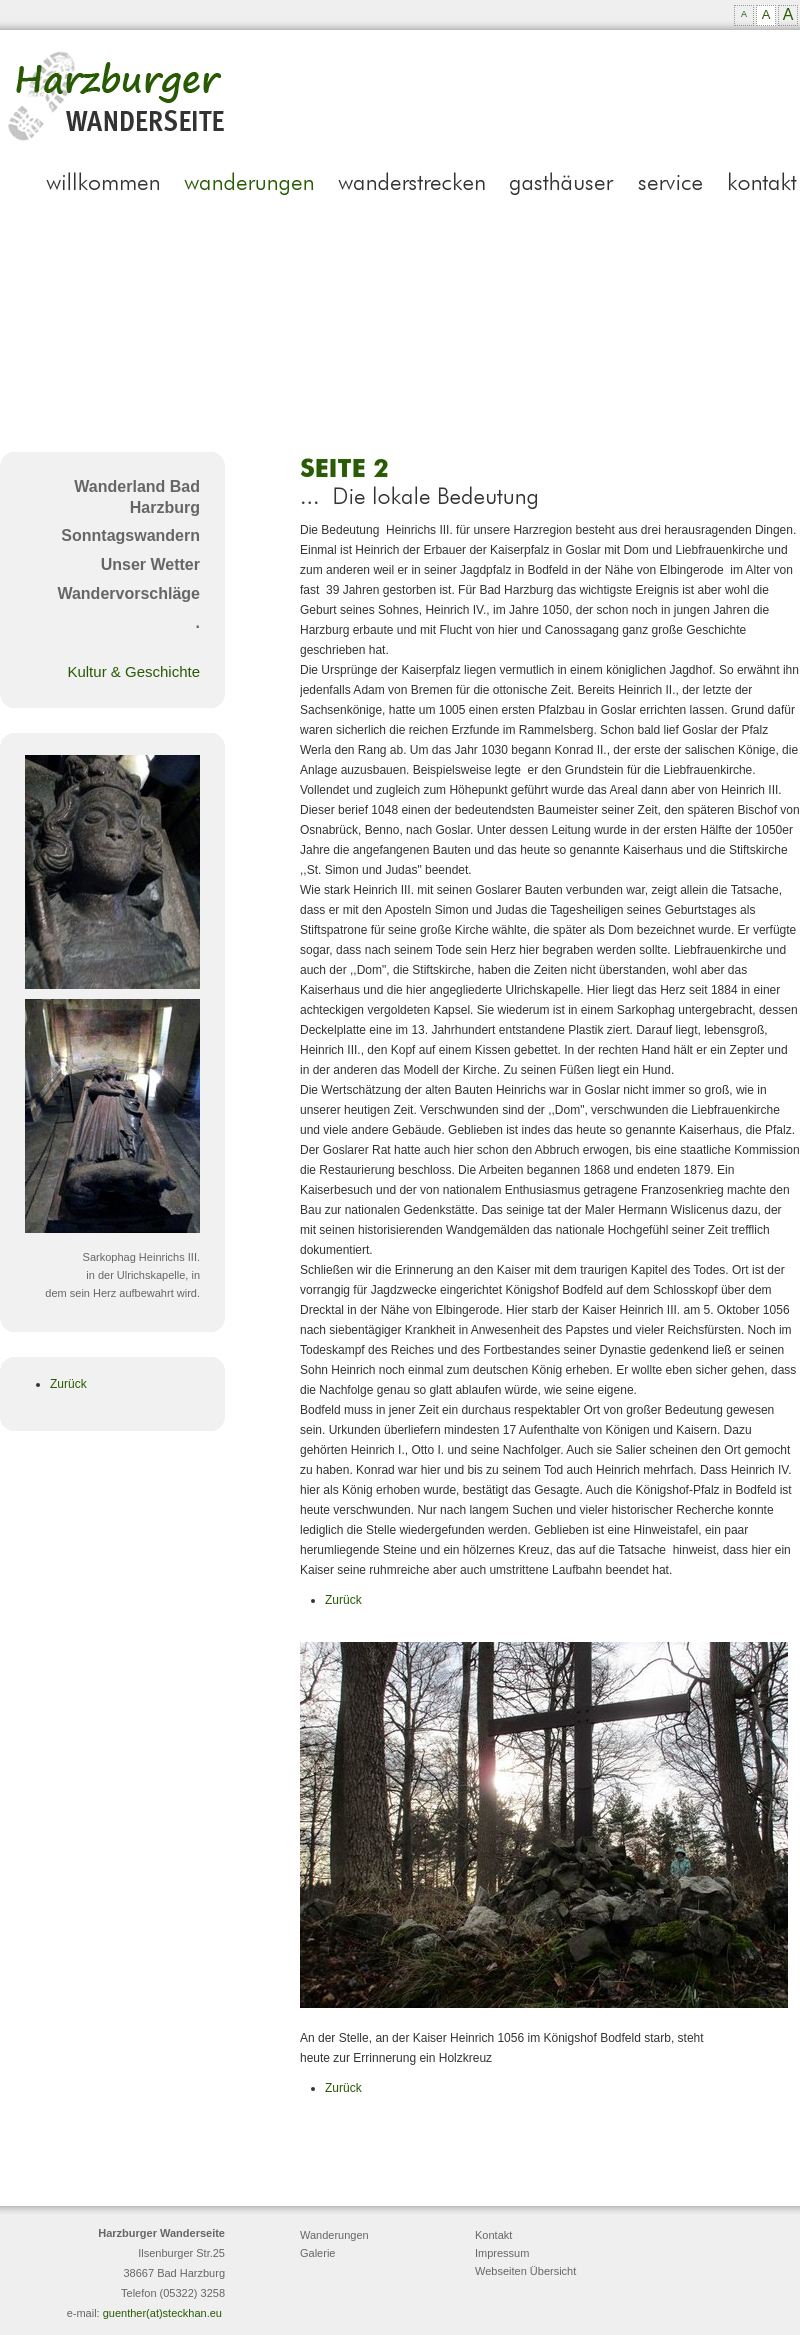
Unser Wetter (150, 564)
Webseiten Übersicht (525, 2271)
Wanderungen (334, 2235)
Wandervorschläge (128, 593)
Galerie (317, 2253)
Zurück (68, 1384)
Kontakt (493, 2235)
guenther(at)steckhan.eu (162, 2313)
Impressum (502, 2253)
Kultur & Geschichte (133, 671)
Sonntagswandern (130, 535)
